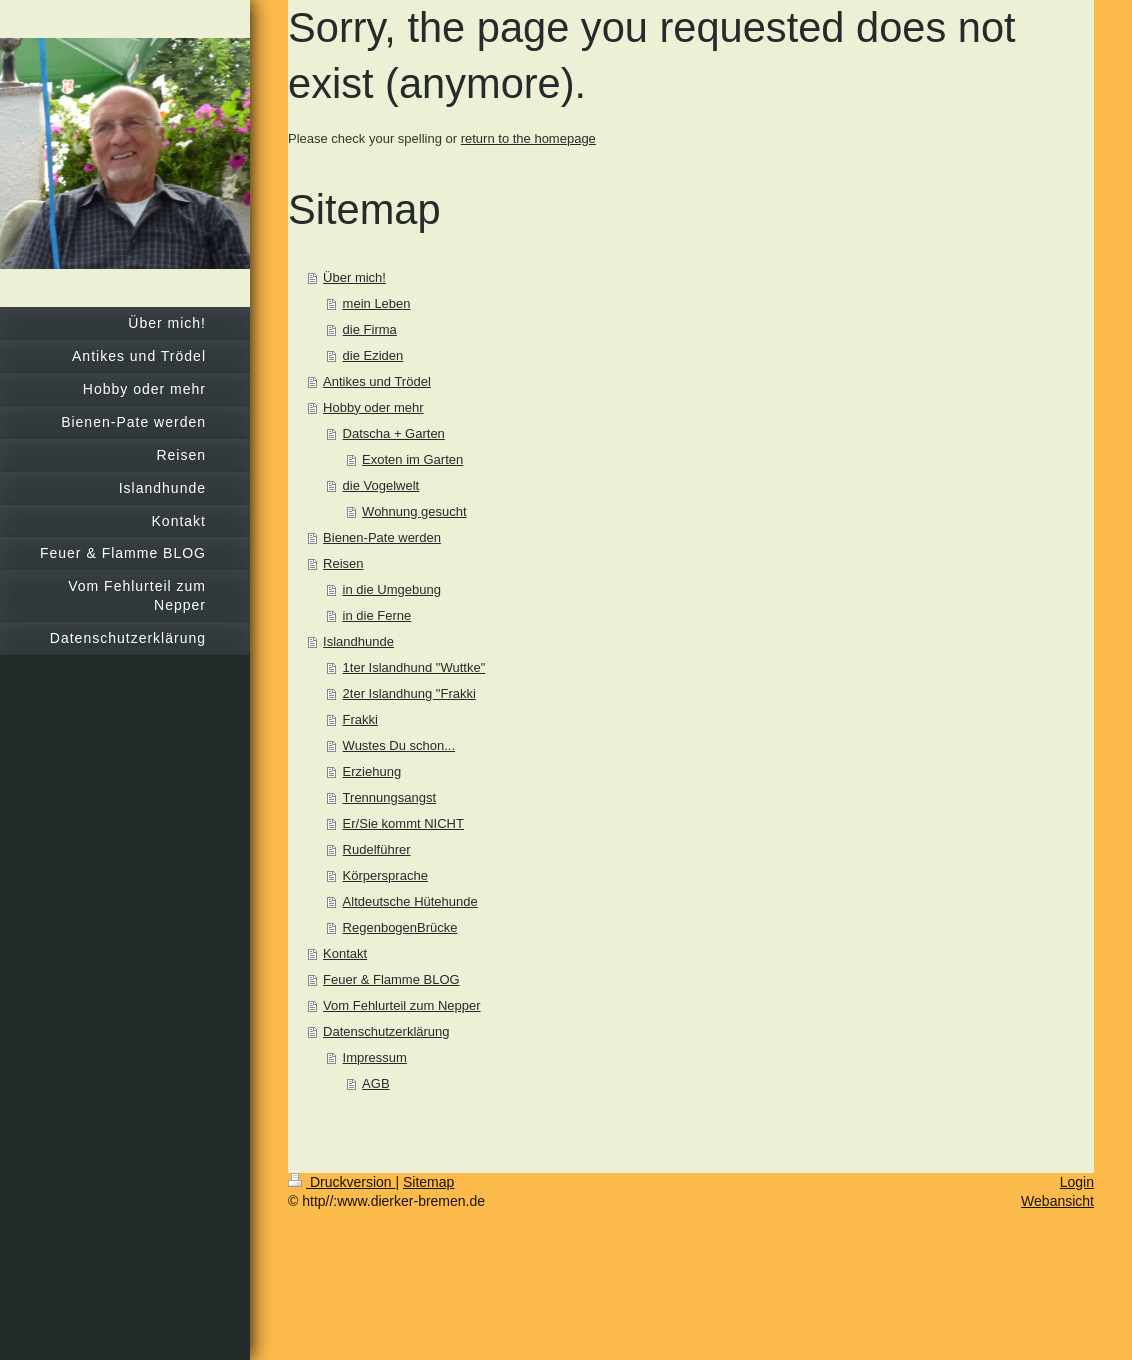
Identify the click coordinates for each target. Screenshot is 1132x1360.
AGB (375, 1083)
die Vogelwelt (381, 485)
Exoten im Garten (412, 459)
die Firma (370, 329)
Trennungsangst (389, 797)
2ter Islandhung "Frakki (409, 693)
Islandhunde (358, 641)
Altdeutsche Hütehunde (410, 901)
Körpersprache (385, 875)
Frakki (360, 719)
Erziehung (372, 771)
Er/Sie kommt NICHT (403, 823)
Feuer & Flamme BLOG (391, 979)
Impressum (375, 1057)
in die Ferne (377, 615)
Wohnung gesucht (414, 511)
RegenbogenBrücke (400, 927)
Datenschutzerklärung (386, 1031)
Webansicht (1057, 1201)
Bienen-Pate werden (382, 537)
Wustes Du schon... (399, 745)
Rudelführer (377, 849)
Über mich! (354, 277)
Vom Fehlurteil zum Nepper (402, 1005)
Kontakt (345, 953)
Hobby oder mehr (373, 407)
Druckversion (341, 1182)
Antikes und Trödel (377, 381)
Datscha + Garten (394, 433)
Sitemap (428, 1182)
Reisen (343, 563)
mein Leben (377, 303)
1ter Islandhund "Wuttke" (414, 667)
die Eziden (373, 355)
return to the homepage (528, 138)
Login (1077, 1182)
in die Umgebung (392, 589)
